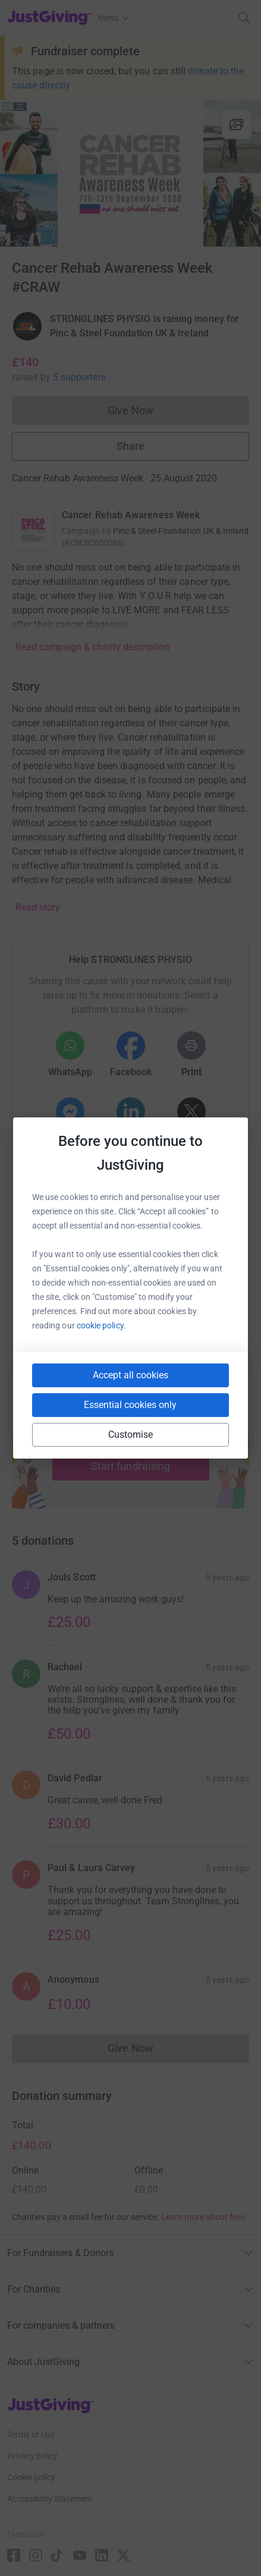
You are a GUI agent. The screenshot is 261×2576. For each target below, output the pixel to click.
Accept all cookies (130, 1375)
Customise (130, 1434)
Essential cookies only (130, 1404)
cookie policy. (101, 1325)
